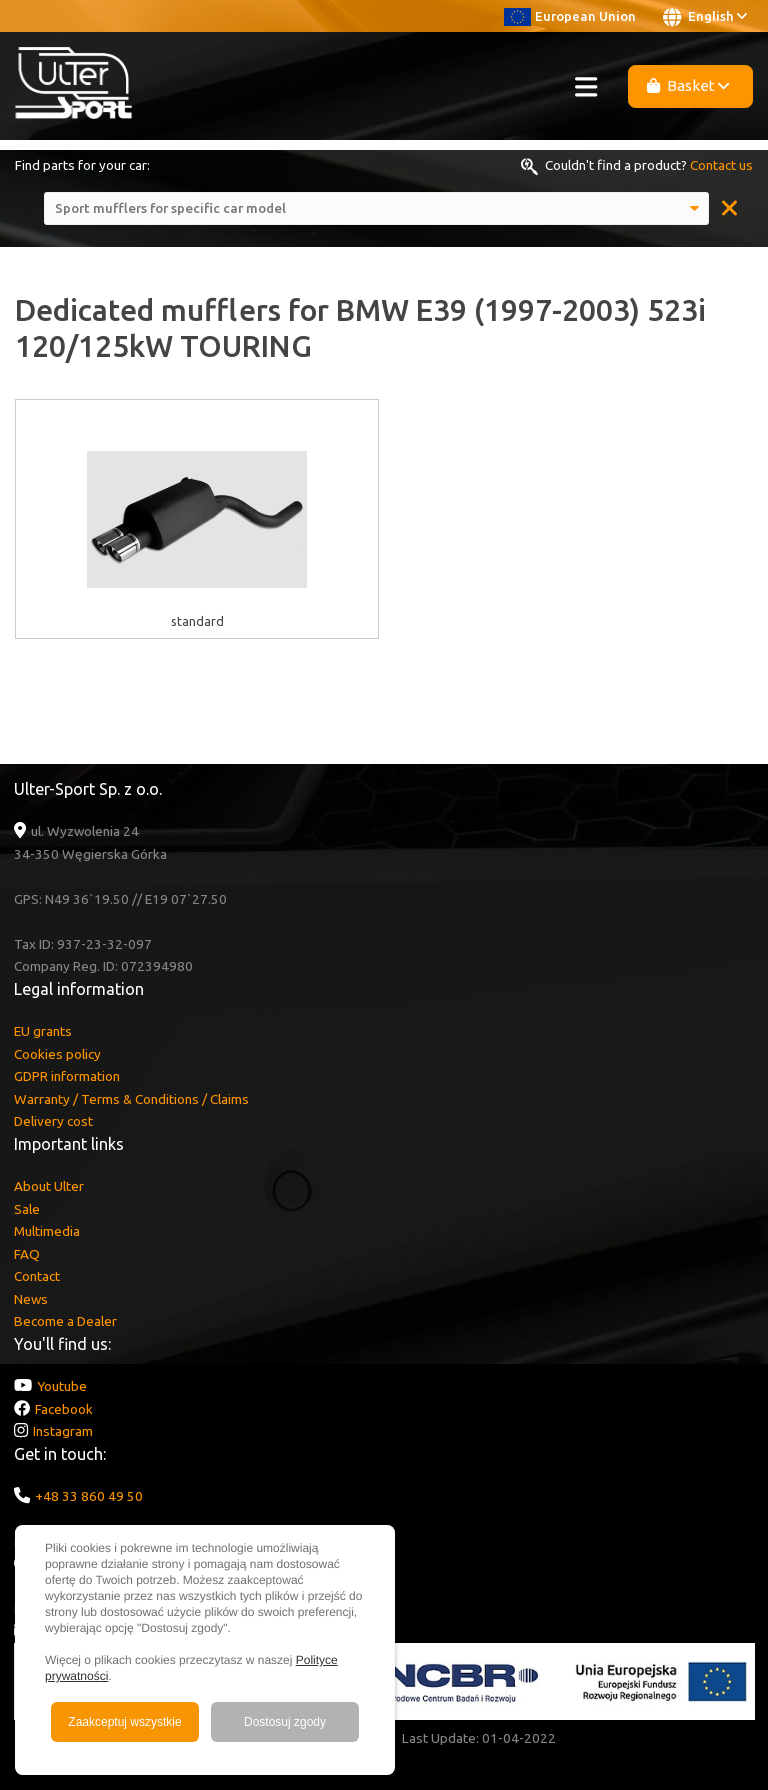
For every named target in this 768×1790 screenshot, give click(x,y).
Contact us (721, 165)
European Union (570, 16)
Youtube (62, 1386)
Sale (27, 1209)
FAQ (27, 1254)
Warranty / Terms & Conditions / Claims (131, 1099)
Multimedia (47, 1231)
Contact (37, 1276)
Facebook (64, 1409)
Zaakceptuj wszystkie (124, 1722)
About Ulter (49, 1186)
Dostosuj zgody (285, 1722)
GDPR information (67, 1076)
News (31, 1299)
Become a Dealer (65, 1321)
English (705, 17)
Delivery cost (53, 1121)
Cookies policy (57, 1054)
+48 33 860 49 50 (89, 1496)
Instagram (63, 1431)
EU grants (43, 1031)
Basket (688, 85)
